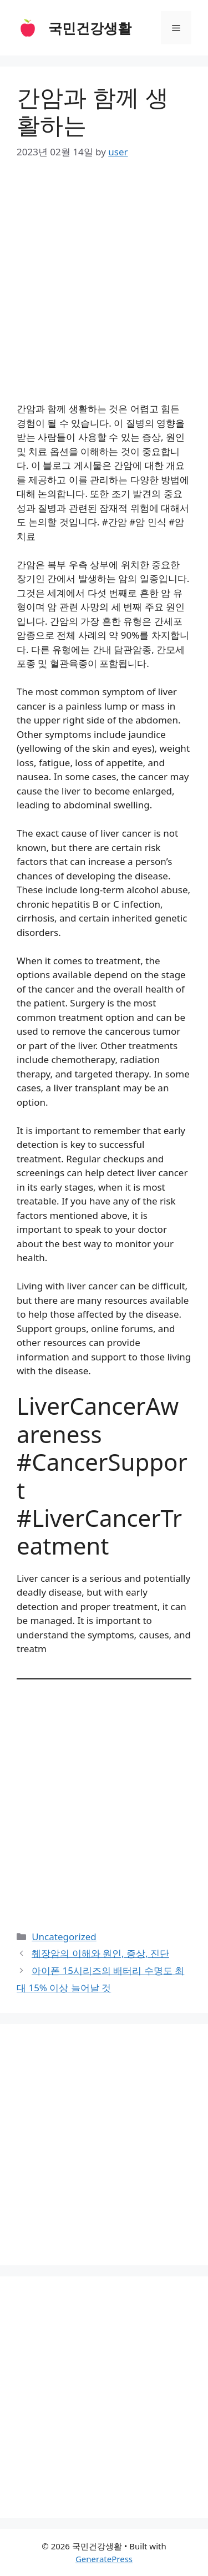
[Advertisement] (104, 284)
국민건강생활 (89, 27)
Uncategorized (64, 1936)
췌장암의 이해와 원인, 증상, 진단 (100, 1953)
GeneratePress (104, 2558)
